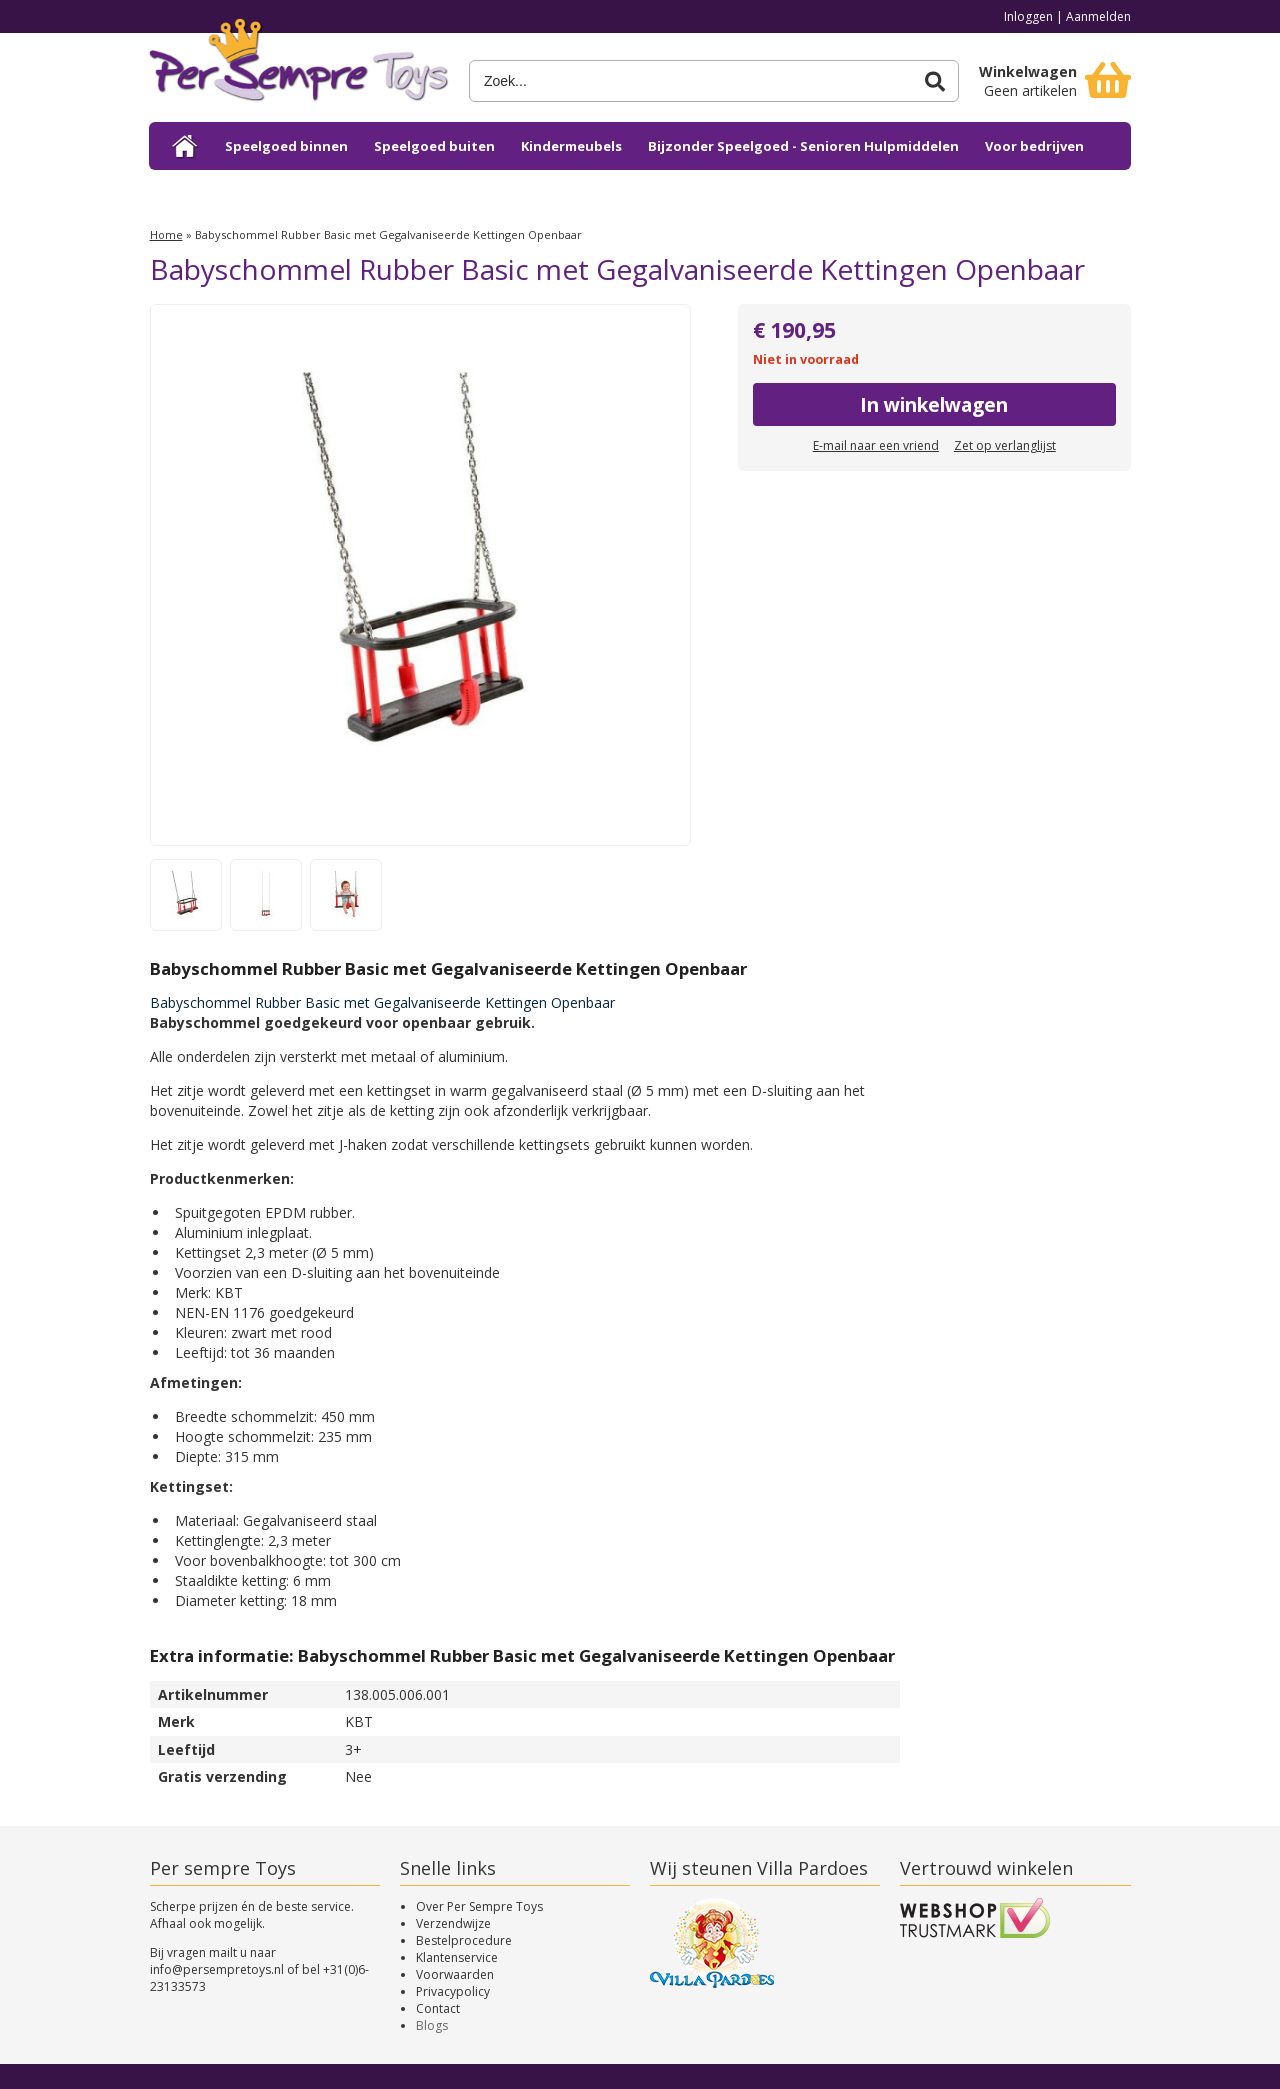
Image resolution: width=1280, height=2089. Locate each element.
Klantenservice (457, 1957)
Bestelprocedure (464, 1940)
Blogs (432, 2025)
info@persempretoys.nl (217, 1969)
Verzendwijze (453, 1923)
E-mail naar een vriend (876, 445)
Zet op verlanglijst (1005, 445)
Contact (438, 2008)
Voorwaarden (455, 1974)
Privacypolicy (453, 1991)
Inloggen (1028, 16)
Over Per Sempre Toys (479, 1906)
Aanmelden (1098, 16)
